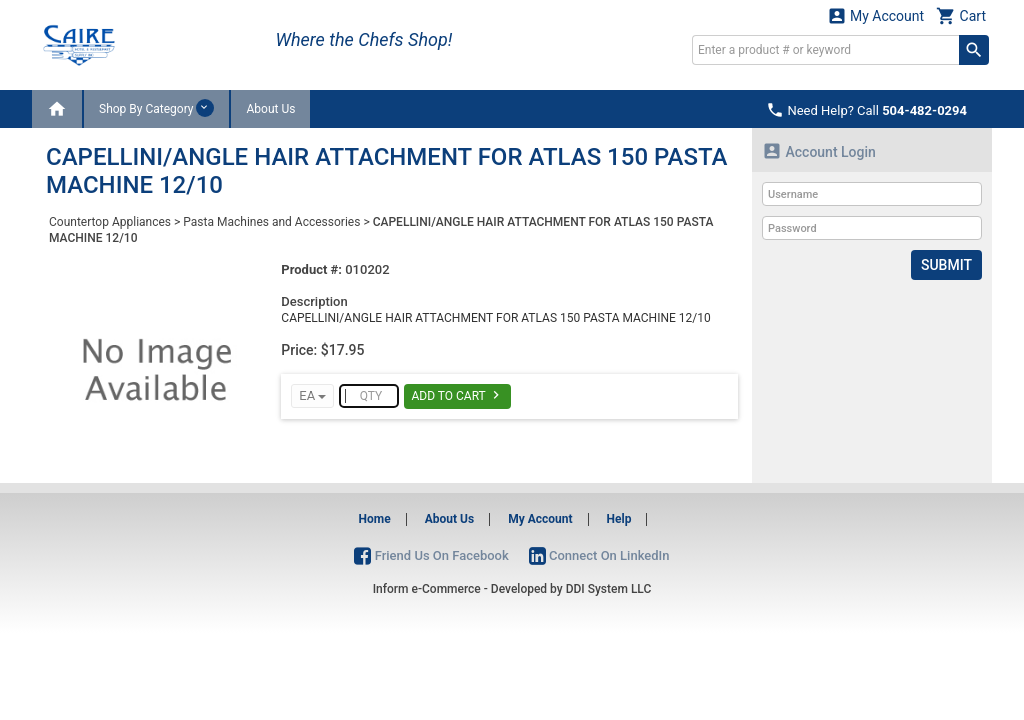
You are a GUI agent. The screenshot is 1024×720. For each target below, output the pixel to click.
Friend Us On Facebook (431, 555)
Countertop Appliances (110, 222)
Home (375, 519)
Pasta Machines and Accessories (271, 222)
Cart (961, 15)
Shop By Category (156, 108)
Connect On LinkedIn (599, 555)
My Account (876, 15)
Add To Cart (457, 395)
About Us (270, 109)
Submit (946, 265)
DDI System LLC (609, 589)
